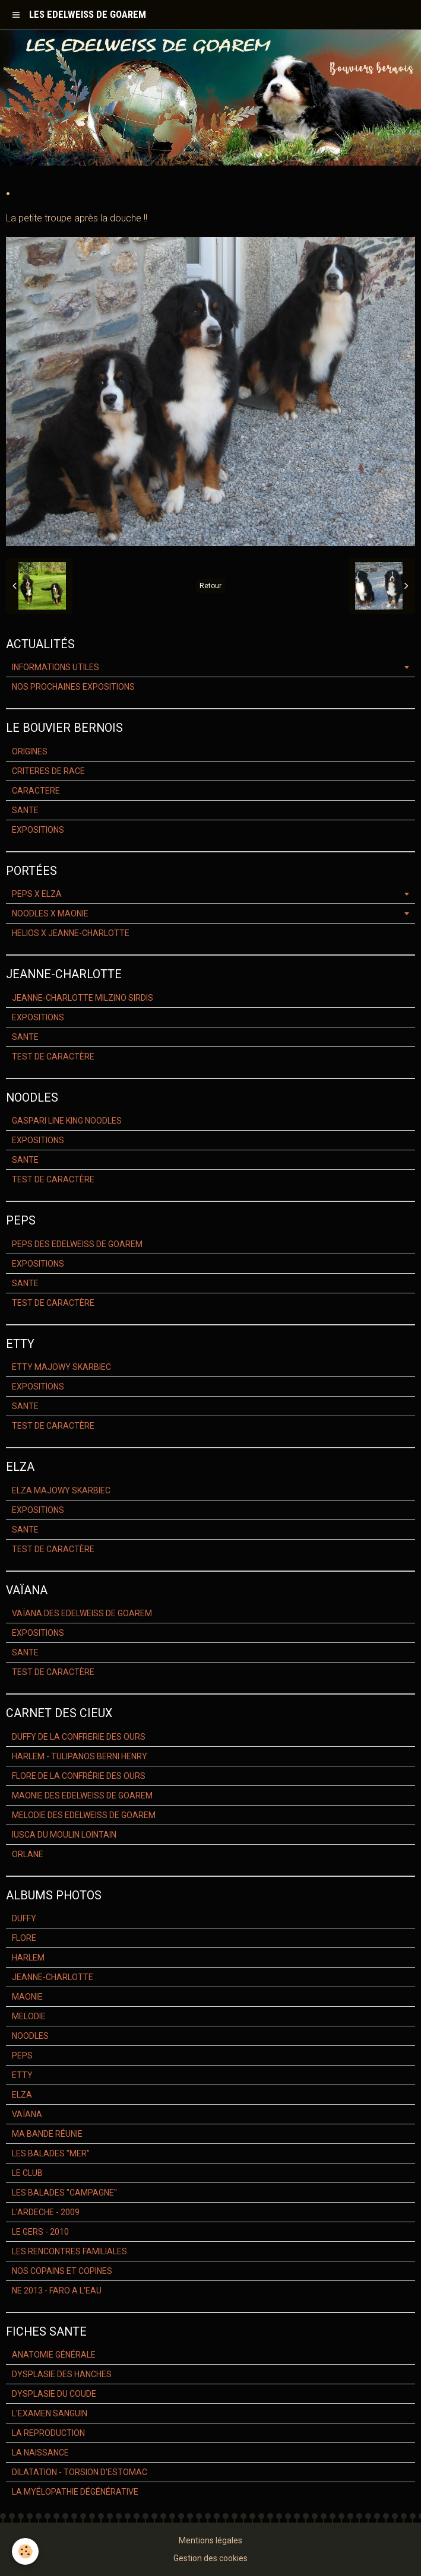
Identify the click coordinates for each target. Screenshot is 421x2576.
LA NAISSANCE (40, 2452)
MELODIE (29, 2016)
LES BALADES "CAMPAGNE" (64, 2192)
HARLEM (28, 1957)
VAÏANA (27, 2114)
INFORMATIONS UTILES (55, 667)
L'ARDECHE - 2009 (46, 2212)
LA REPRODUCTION (48, 2433)
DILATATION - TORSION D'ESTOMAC (79, 2472)
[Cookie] (25, 2551)
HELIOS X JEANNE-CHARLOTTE (70, 933)
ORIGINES (30, 751)
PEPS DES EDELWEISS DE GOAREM (77, 1244)
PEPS (22, 2055)
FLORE (24, 1938)
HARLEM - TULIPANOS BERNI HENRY (79, 1756)
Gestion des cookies (210, 2558)
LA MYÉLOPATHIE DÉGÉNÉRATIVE (75, 2491)
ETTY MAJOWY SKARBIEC (61, 1367)
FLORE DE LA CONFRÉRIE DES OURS (78, 1776)
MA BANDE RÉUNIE (47, 2134)
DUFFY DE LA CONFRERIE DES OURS (78, 1736)
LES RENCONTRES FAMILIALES (69, 2251)
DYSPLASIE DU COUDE (54, 2394)
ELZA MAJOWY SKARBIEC (61, 1490)
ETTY (22, 2075)
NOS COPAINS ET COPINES (62, 2271)
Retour (210, 586)
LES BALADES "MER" (51, 2153)
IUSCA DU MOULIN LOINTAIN (64, 1834)
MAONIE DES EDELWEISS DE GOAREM (82, 1795)
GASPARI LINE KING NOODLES (67, 1120)
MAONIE (27, 1996)
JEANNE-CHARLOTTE (52, 1977)
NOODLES (30, 2036)
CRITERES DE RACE (48, 771)
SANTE (25, 810)
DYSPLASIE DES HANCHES (62, 2374)
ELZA (22, 2094)
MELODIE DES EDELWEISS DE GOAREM (84, 1815)
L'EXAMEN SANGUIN (49, 2413)
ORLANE (27, 1854)
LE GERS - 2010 (40, 2231)
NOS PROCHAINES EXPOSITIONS (73, 686)
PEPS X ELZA (37, 894)
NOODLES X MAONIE (50, 913)
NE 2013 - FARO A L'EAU (57, 2290)
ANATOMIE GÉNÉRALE (54, 2354)
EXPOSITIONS (38, 830)
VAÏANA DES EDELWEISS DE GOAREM (82, 1613)
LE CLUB (27, 2173)
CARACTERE (36, 790)
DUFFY (24, 1918)
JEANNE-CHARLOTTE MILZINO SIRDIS (82, 998)
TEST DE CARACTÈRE (53, 1056)
